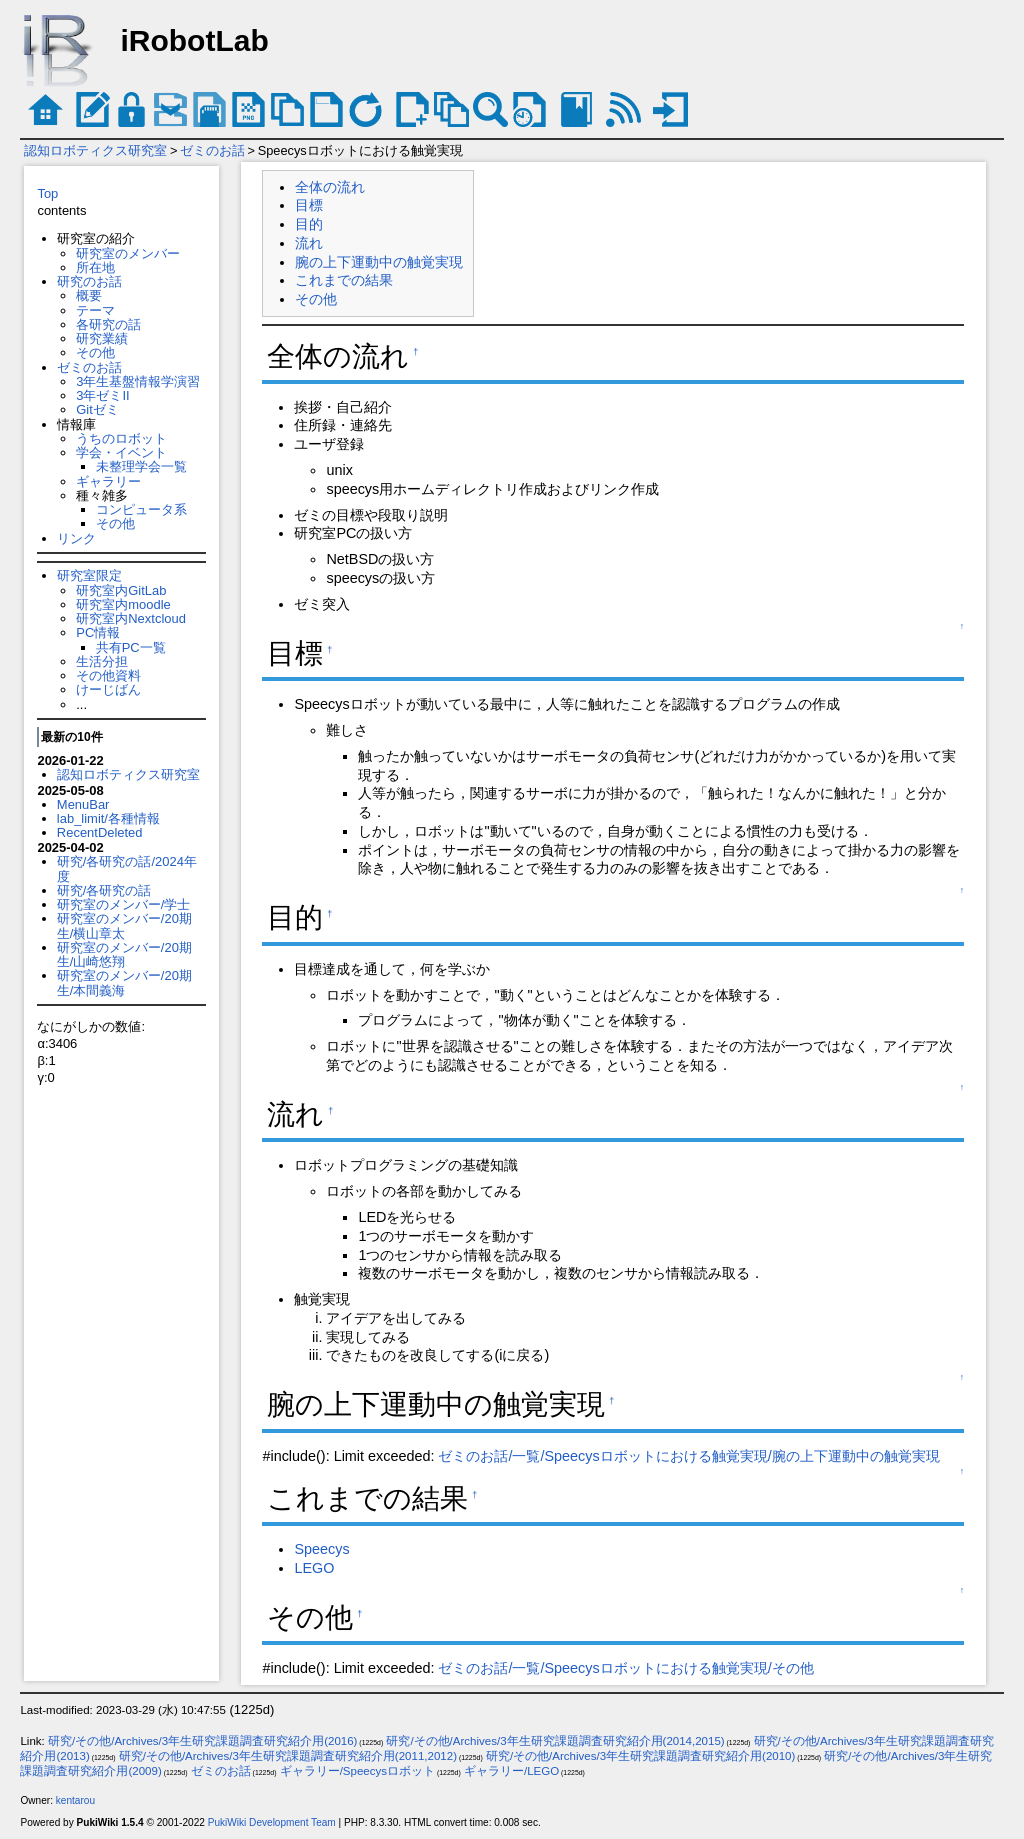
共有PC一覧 (131, 647)
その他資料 (108, 675)
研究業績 (102, 338)
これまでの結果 (344, 280)
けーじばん (108, 689)
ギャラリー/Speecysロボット (357, 1771)
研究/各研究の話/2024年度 (127, 868)
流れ (309, 243)
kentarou (75, 1800)
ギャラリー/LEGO (511, 1771)
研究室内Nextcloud (131, 618)
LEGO (314, 1568)
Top (47, 193)
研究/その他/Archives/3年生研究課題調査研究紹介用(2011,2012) (288, 1756)
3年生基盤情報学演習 (138, 381)
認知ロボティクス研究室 (95, 150)
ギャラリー (108, 481)
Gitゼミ (97, 409)
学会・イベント (121, 452)
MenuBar (83, 804)
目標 (309, 205)
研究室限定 (89, 575)
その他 (95, 352)
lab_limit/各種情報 (108, 818)
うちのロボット (121, 438)
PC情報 (98, 632)
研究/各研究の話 (104, 890)
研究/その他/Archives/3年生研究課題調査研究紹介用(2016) (202, 1741)
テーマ (95, 310)
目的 (309, 224)
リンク (76, 538)
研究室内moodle (123, 604)
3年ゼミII (102, 395)
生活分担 (102, 661)
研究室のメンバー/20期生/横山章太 (124, 925)
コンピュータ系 (141, 509)
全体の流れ (330, 187)
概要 (89, 295)
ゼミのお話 (212, 150)
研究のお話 (89, 281)
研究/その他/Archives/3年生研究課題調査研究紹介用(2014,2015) (555, 1741)
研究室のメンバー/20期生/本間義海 (124, 982)
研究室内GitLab (121, 590)
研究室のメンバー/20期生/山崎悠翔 (124, 954)
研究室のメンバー (128, 253)
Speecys (321, 1549)
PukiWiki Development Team (272, 1822)
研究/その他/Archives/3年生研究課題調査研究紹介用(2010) (640, 1756)
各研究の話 (108, 324)
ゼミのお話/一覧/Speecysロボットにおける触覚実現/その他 (625, 1668)
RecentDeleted (100, 832)
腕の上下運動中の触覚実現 (379, 262)
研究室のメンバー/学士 (124, 904)
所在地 (95, 267)
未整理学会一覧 (141, 466)
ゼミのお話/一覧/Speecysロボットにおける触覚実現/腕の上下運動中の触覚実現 (688, 1456)
